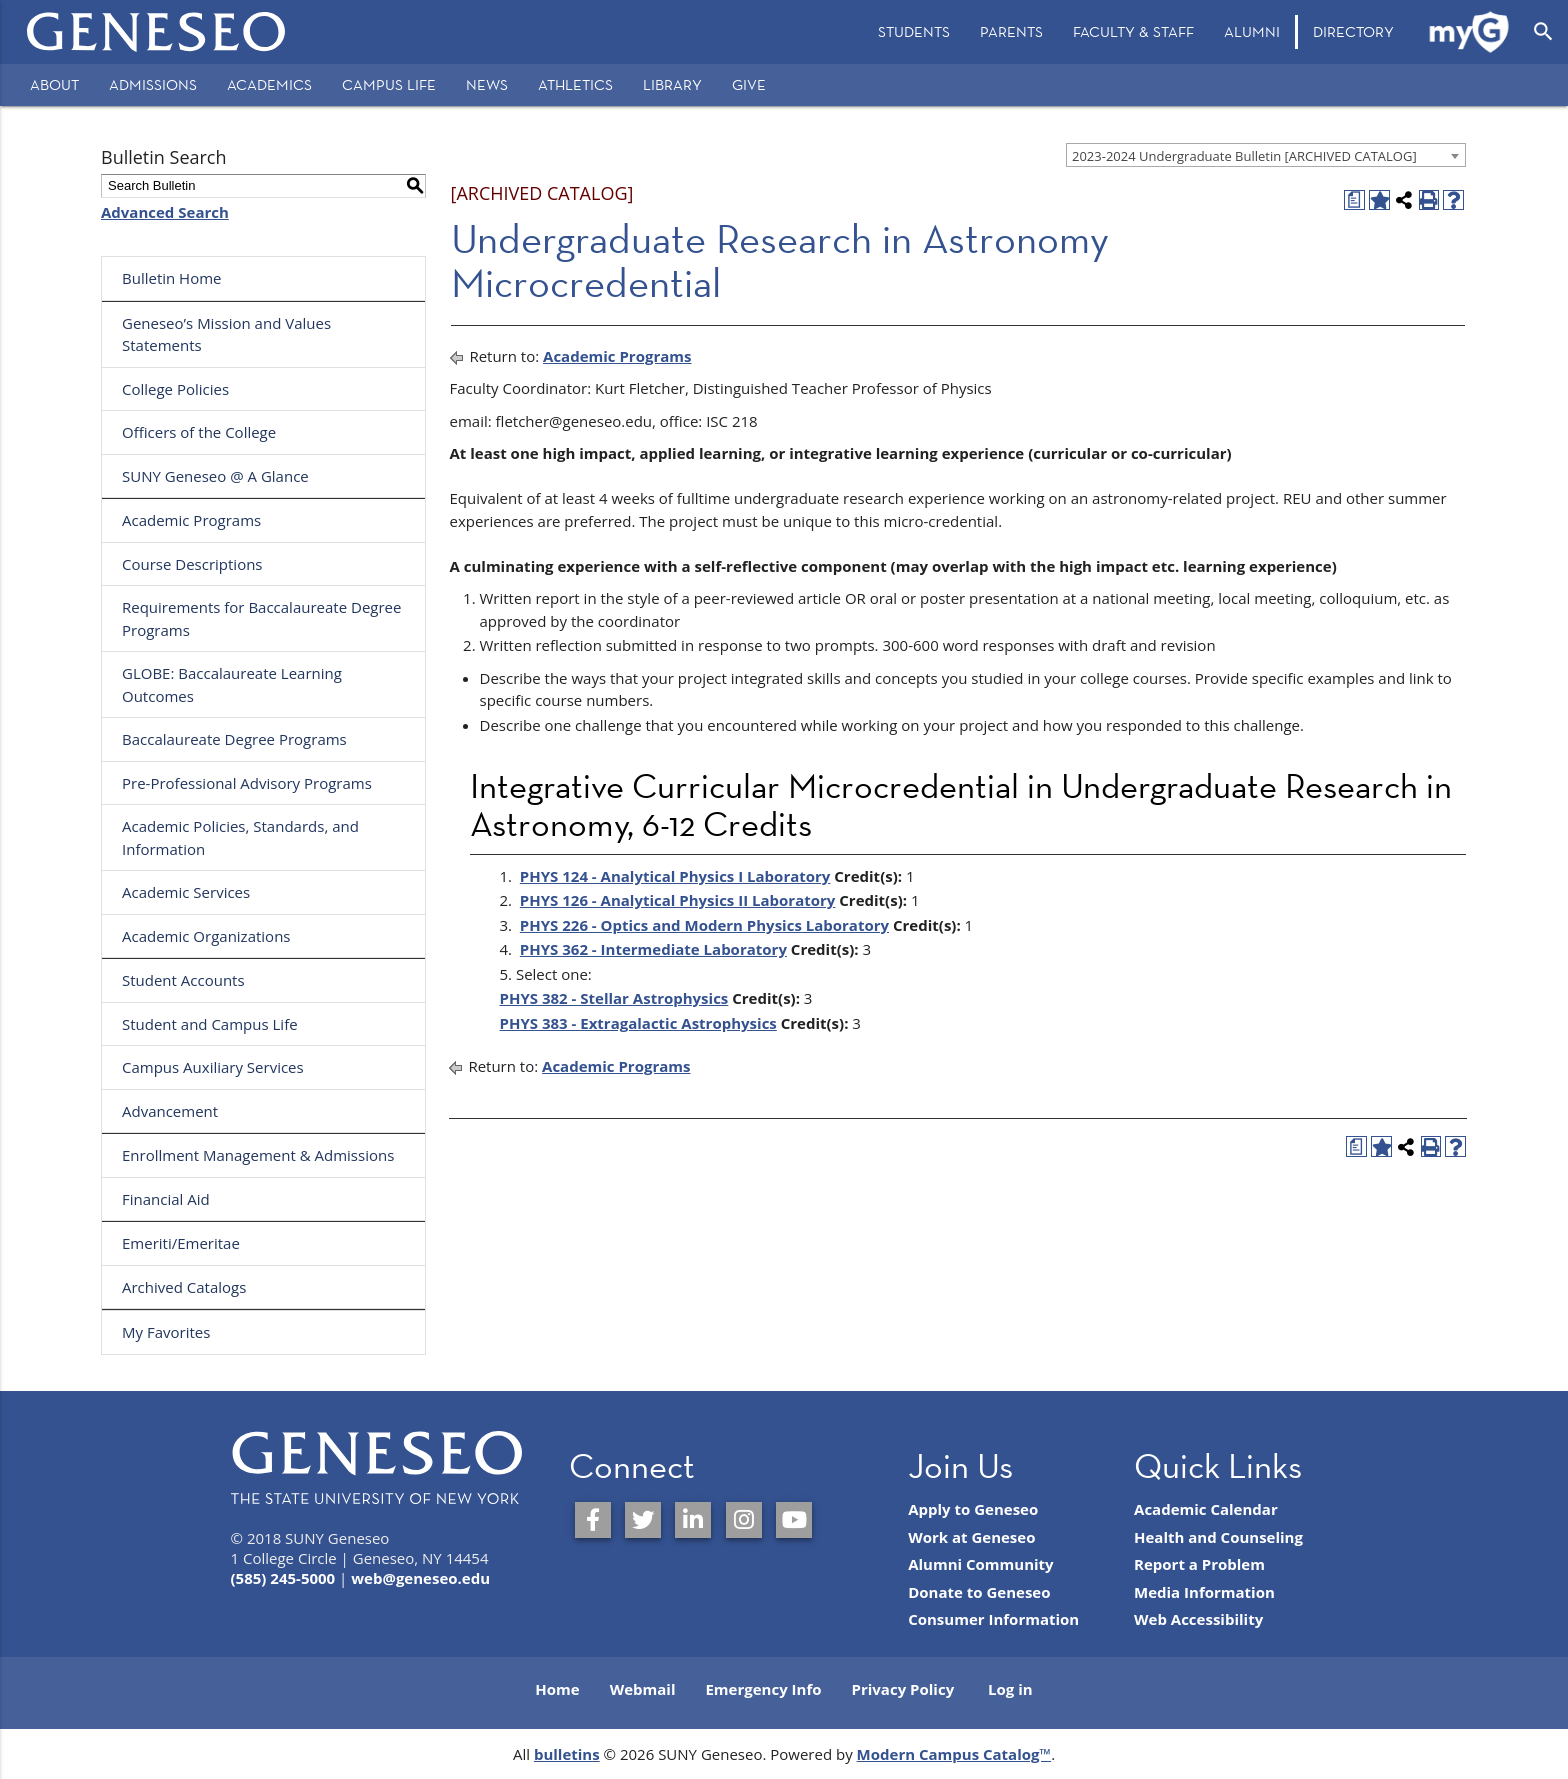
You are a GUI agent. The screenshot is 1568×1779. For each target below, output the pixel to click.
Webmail (643, 1689)
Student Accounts (183, 980)
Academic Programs (191, 520)
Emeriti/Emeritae (181, 1243)
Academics (269, 84)
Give (749, 84)
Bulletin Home (172, 278)
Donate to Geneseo (979, 1592)
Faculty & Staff (1133, 31)
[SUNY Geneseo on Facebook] (593, 1520)
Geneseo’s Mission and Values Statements (226, 334)
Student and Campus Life (210, 1024)
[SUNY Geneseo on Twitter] (643, 1520)
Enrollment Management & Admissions (258, 1155)
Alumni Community (981, 1564)
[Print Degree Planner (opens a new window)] (1354, 200)
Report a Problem (1199, 1564)
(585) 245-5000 (283, 1578)
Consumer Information (993, 1619)
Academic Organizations (206, 936)
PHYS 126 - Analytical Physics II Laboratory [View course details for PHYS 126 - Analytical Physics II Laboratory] (678, 900)
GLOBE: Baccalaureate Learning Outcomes (232, 684)
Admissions (153, 84)
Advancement (170, 1111)
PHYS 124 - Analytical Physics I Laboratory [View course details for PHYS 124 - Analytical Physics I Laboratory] (675, 876)
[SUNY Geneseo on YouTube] (794, 1520)
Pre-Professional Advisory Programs (247, 783)
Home (557, 1689)
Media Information (1204, 1592)
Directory (1353, 31)
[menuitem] (914, 32)
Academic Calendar (1206, 1509)
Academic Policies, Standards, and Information (240, 837)
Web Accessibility (1198, 1619)
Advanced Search (165, 212)
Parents (1011, 31)
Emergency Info (763, 1689)
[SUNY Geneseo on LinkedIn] (693, 1520)
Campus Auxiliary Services (213, 1067)
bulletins (567, 1754)
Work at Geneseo (971, 1537)
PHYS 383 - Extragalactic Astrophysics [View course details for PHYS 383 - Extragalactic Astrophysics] (638, 1023)
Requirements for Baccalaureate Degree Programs (261, 618)
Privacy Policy (903, 1689)
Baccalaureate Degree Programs (234, 739)
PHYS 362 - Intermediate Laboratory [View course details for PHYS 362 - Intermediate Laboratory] (653, 949)
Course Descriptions (192, 564)
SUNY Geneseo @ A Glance (215, 476)
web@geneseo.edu (420, 1578)
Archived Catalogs (184, 1287)
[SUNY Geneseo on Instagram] (744, 1520)
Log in (1010, 1689)
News (487, 84)
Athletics (575, 84)
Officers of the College (199, 432)
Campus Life (389, 84)
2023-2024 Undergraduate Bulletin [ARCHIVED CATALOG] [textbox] (1244, 156)
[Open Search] (1543, 32)
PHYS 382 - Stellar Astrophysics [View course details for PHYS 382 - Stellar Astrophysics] (614, 998)
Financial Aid (166, 1199)
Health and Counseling (1218, 1537)
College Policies (175, 389)
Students (914, 31)
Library (672, 84)
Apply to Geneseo (973, 1509)
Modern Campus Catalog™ (954, 1754)
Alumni (1252, 31)
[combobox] (1266, 155)
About (54, 84)
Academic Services (186, 892)
